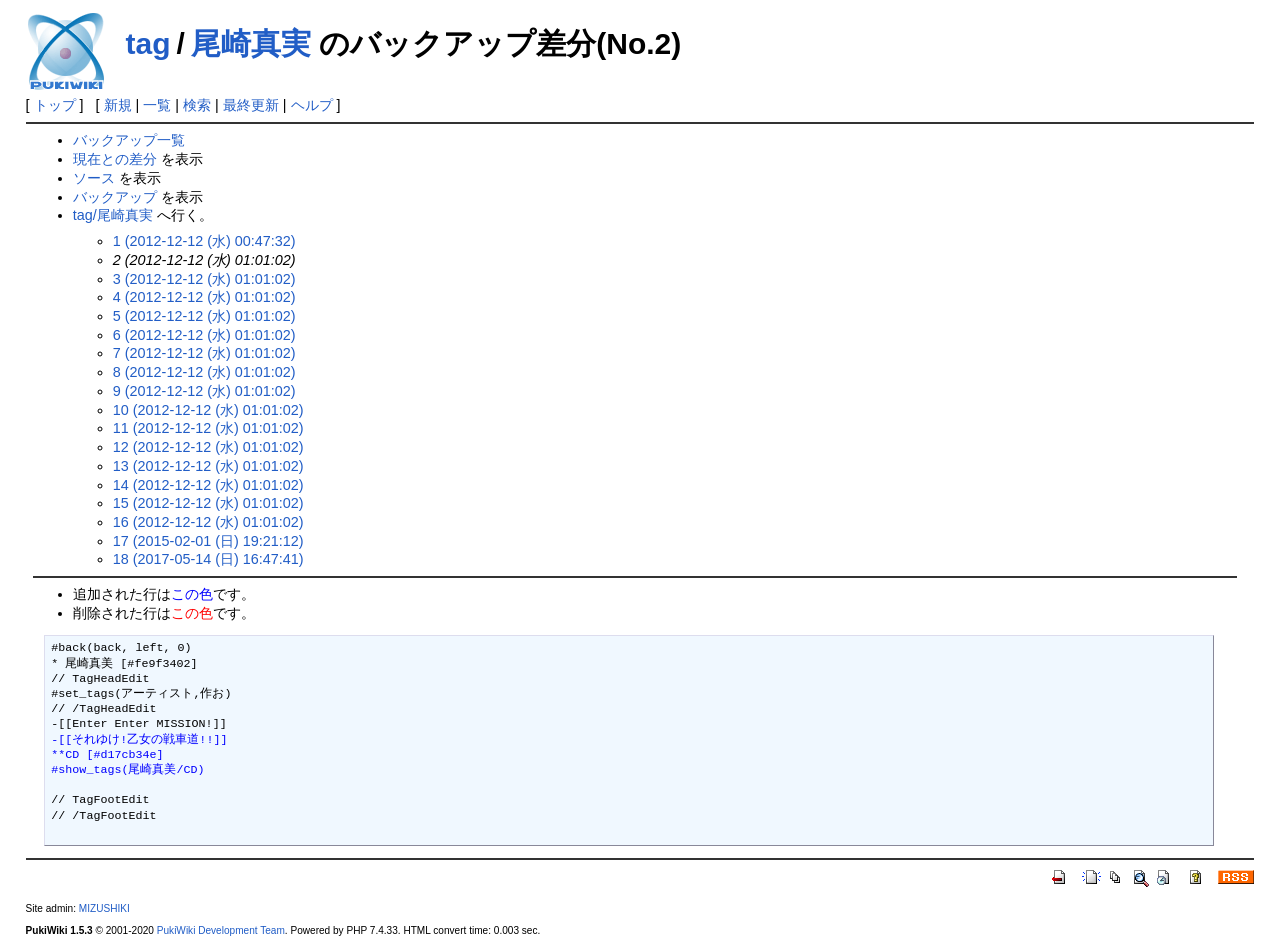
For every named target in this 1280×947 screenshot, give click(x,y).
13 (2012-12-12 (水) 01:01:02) (208, 466)
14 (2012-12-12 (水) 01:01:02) (208, 485)
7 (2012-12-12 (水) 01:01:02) (204, 353)
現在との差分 (115, 159)
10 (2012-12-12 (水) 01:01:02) (208, 410)
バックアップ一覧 (129, 140)
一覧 (157, 105)
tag (148, 43)
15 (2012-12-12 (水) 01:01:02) (208, 503)
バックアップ (115, 197)
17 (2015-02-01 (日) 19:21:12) (208, 541)
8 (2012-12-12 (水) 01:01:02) (204, 372)
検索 (197, 105)
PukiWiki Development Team (221, 930)
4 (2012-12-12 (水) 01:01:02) (204, 297)
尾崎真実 (251, 43)
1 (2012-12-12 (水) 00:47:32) (204, 241)
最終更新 (251, 105)
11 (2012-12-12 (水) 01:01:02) (208, 428)
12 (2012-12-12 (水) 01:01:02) (208, 447)
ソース (94, 178)
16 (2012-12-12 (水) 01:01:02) (208, 522)
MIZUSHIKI (104, 908)
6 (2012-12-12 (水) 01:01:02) (204, 335)
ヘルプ (312, 105)
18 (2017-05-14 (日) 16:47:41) (208, 559)
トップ (55, 105)
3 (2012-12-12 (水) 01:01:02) (204, 279)
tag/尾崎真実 (113, 215)
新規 (118, 105)
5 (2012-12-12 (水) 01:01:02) (204, 316)
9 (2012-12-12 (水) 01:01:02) (204, 391)
